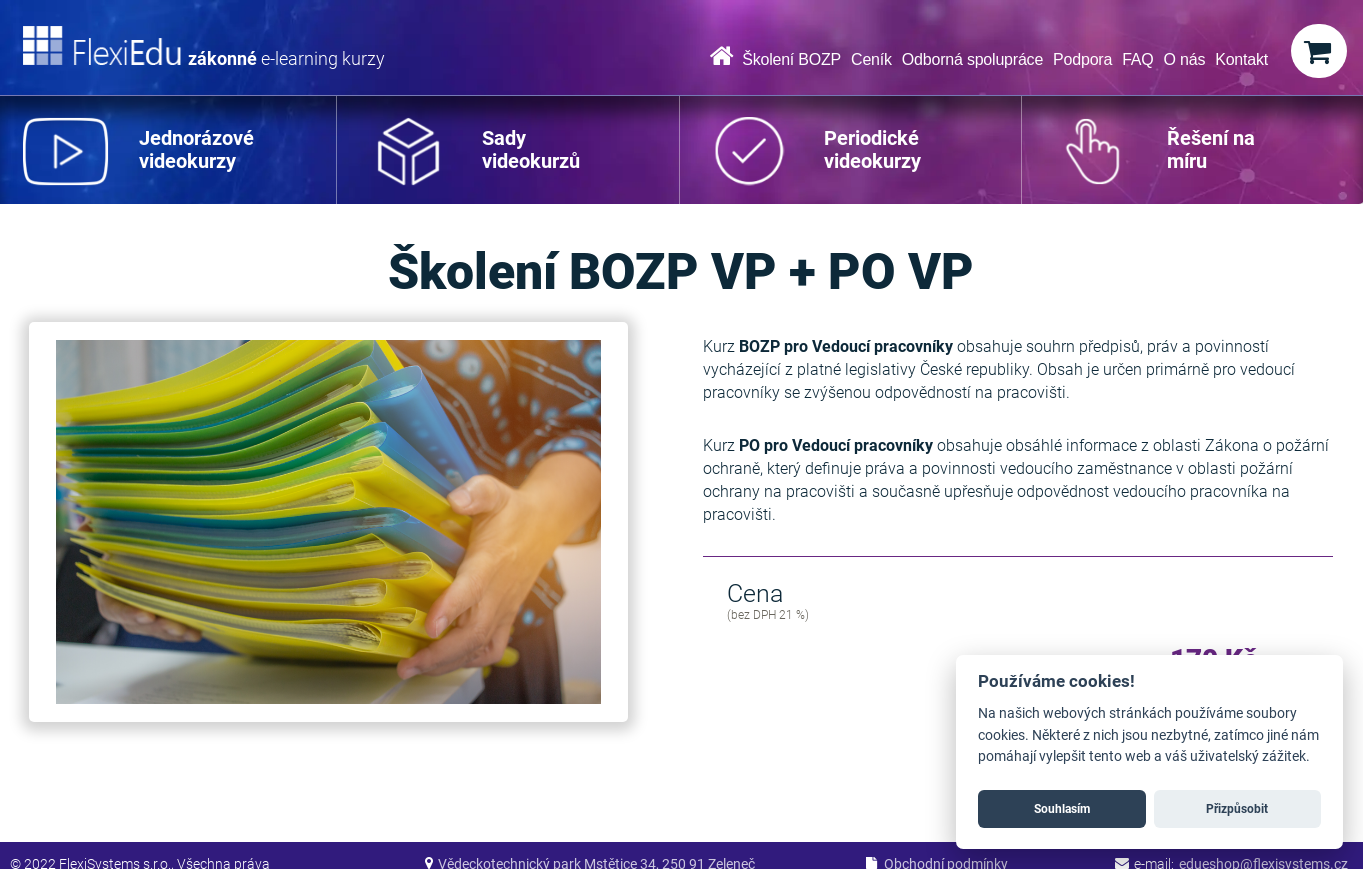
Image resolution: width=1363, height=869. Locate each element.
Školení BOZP (791, 59)
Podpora (1082, 59)
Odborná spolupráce (972, 59)
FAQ (1137, 59)
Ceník (871, 59)
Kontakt (1241, 59)
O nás (1185, 59)
